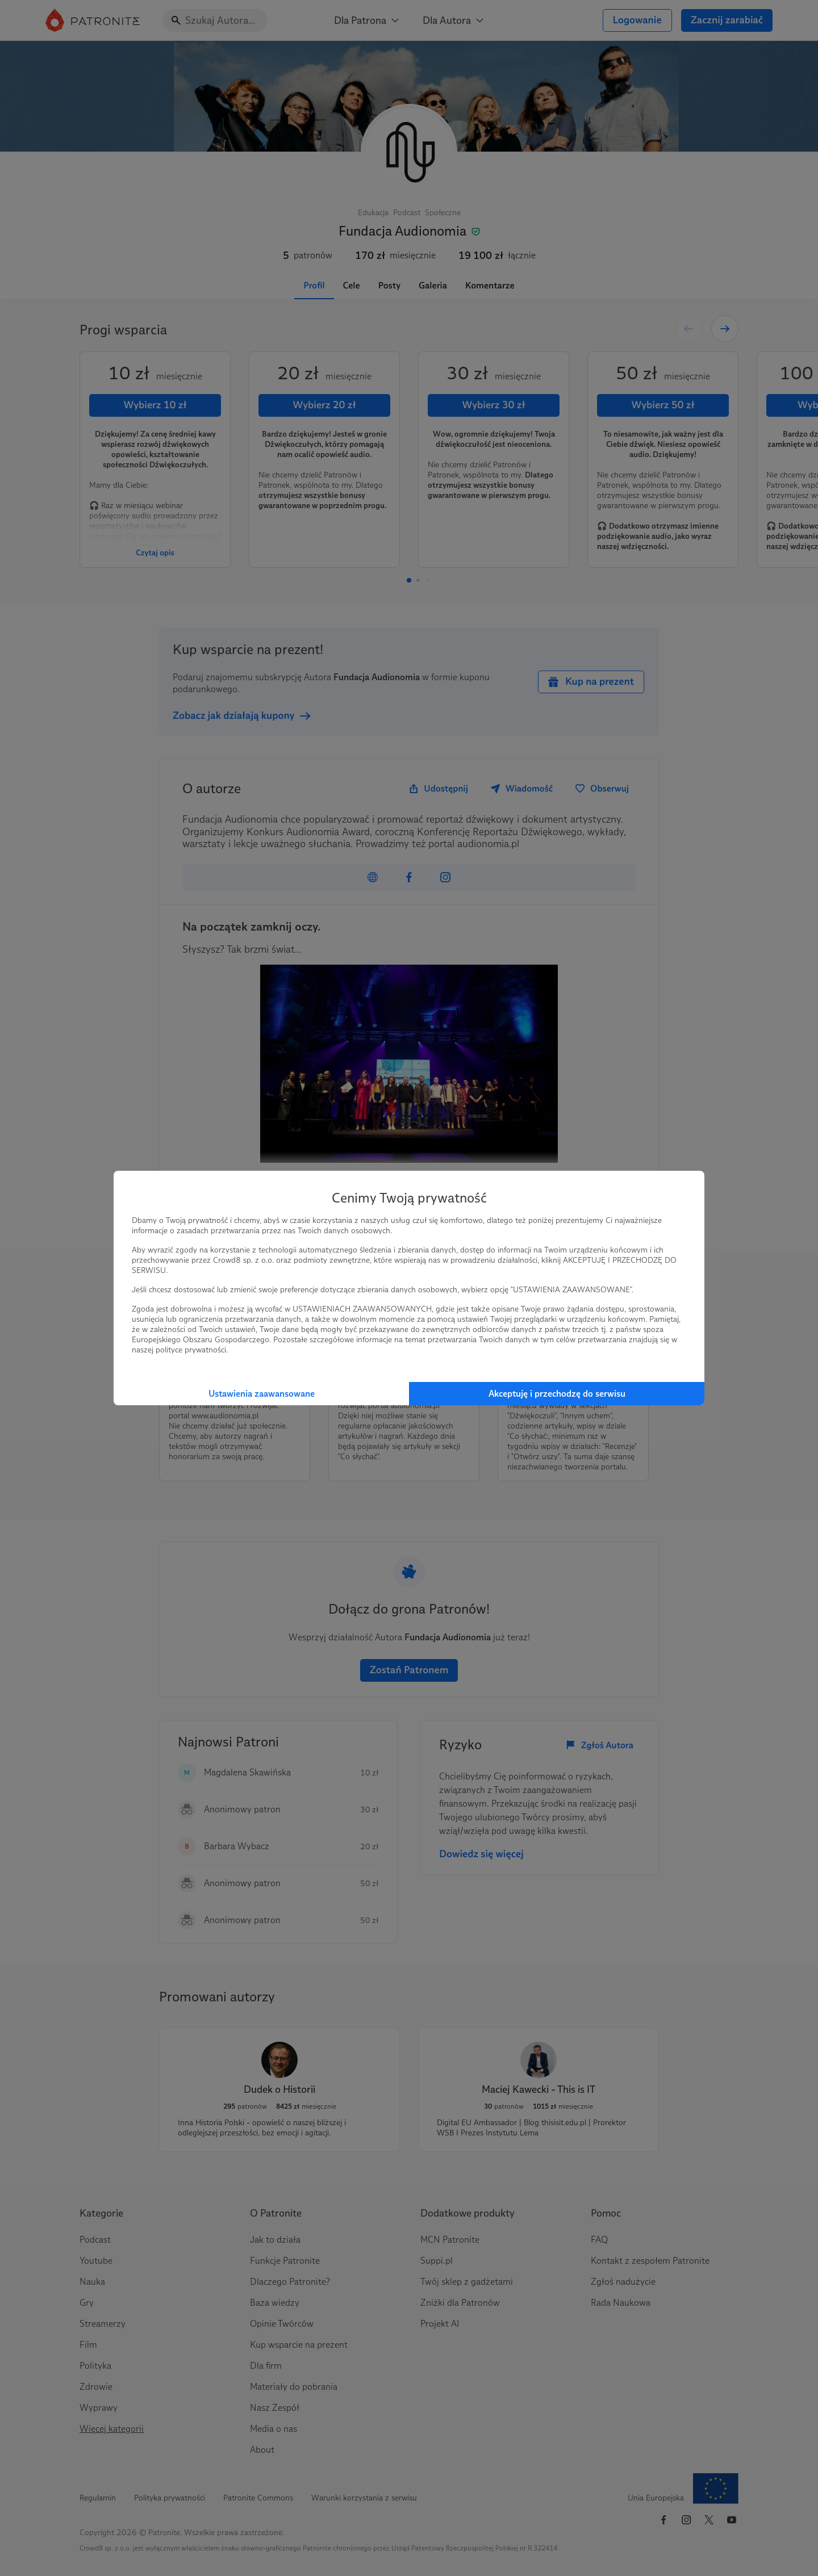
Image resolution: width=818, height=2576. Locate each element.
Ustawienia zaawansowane (261, 1394)
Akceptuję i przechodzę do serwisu (557, 1394)
